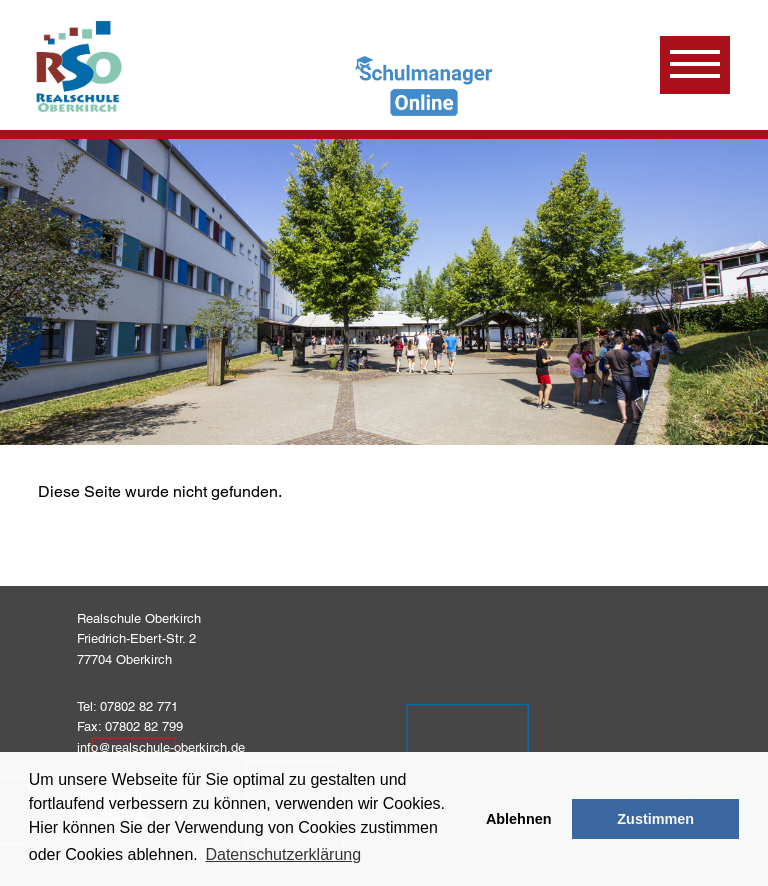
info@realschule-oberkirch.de (161, 747)
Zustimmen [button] (655, 819)
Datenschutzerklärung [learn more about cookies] (283, 854)
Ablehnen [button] (519, 819)
